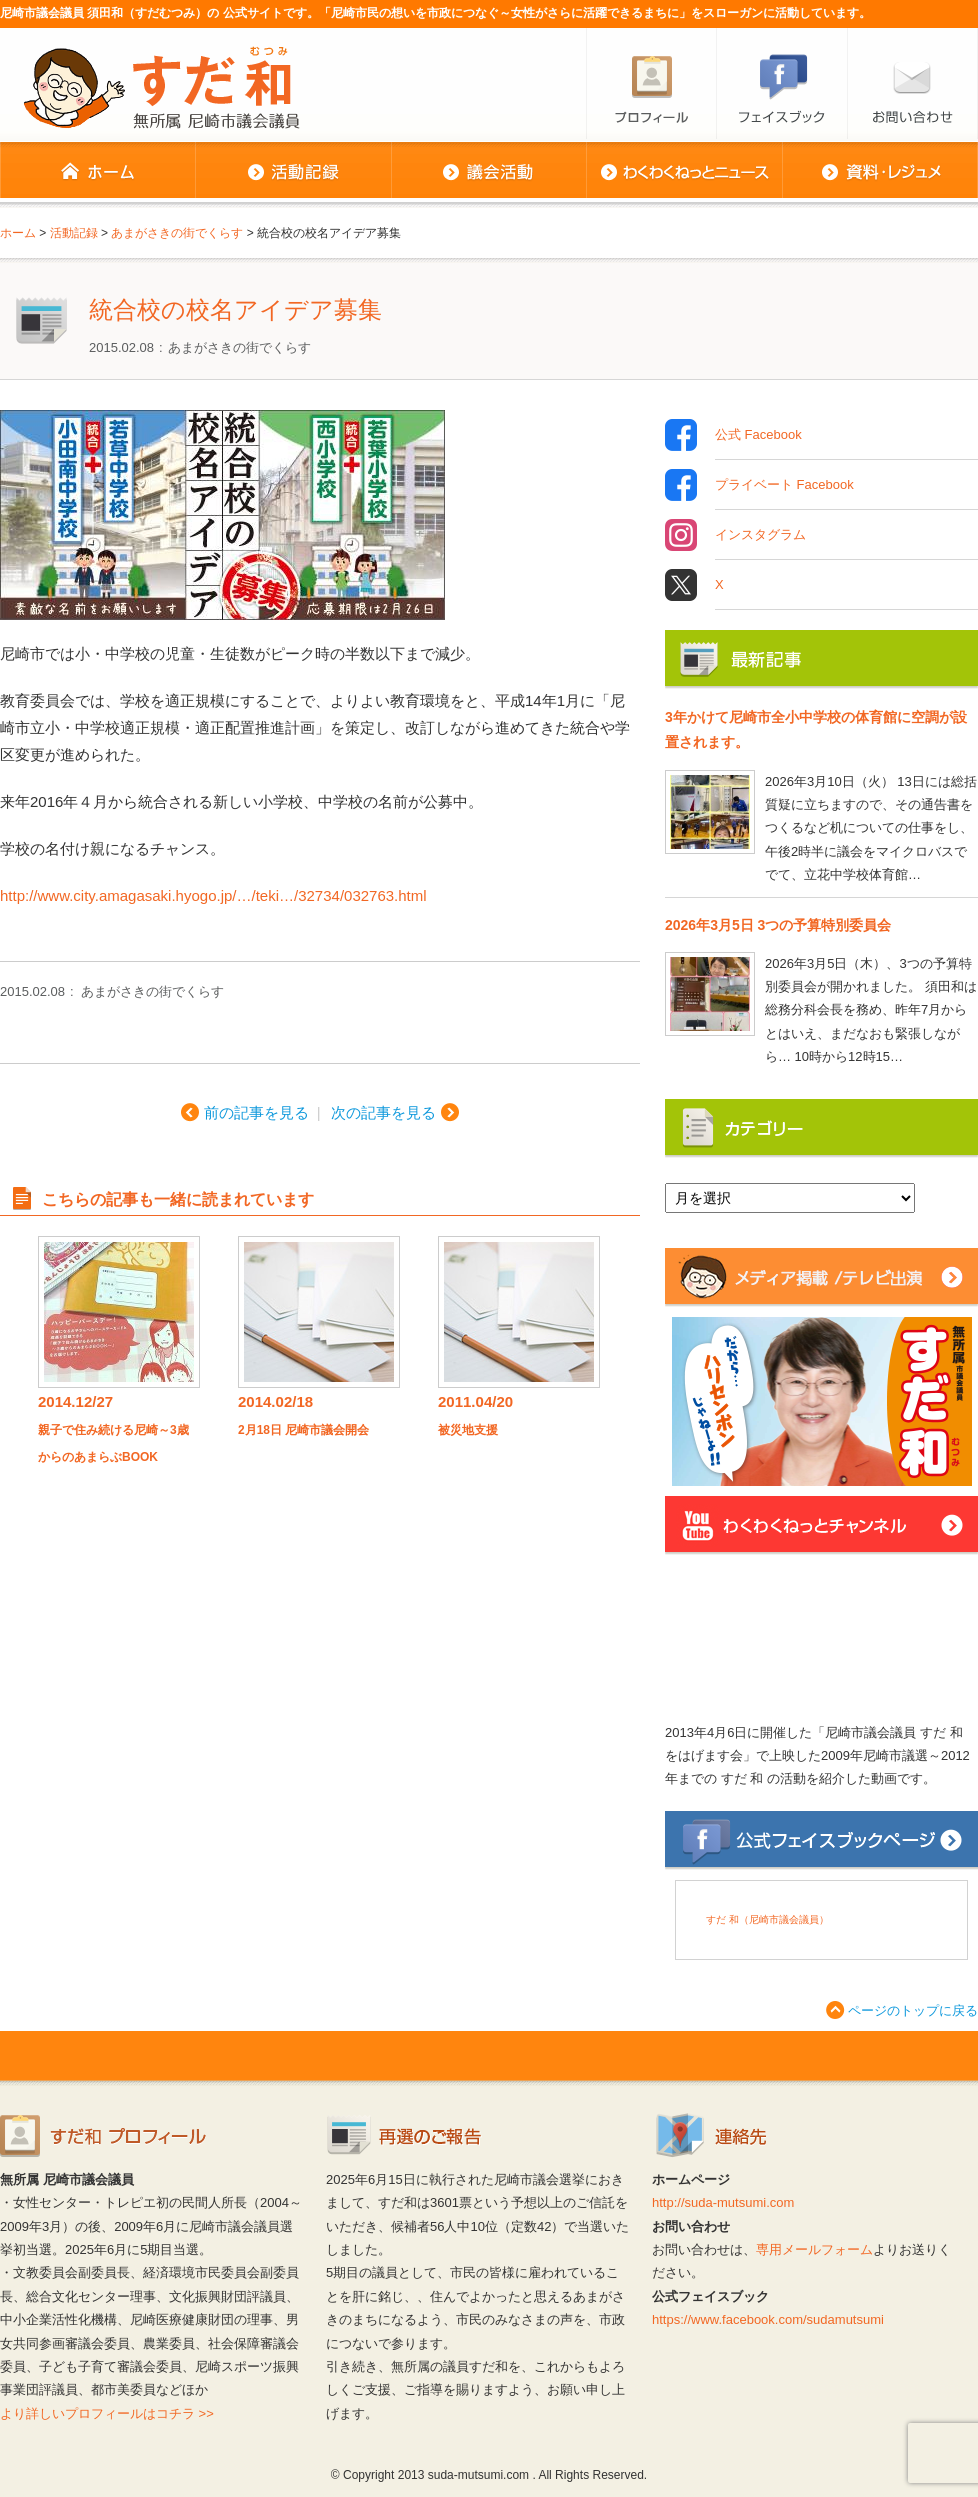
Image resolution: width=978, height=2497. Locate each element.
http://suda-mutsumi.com (723, 2202)
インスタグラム (760, 535)
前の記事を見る (256, 1112)
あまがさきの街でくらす (239, 347)
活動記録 (293, 172)
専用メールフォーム (814, 2249)
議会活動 (488, 172)
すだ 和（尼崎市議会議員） (767, 1919)
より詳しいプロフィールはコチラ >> (107, 2413)
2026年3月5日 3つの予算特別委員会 (778, 925)
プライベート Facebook (784, 485)
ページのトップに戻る (913, 2010)
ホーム (97, 172)
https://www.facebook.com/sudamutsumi (768, 2319)
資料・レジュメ (880, 172)
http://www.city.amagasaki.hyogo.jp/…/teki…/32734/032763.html (213, 895)
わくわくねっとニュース (684, 172)
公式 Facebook (758, 435)
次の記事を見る (383, 1112)
